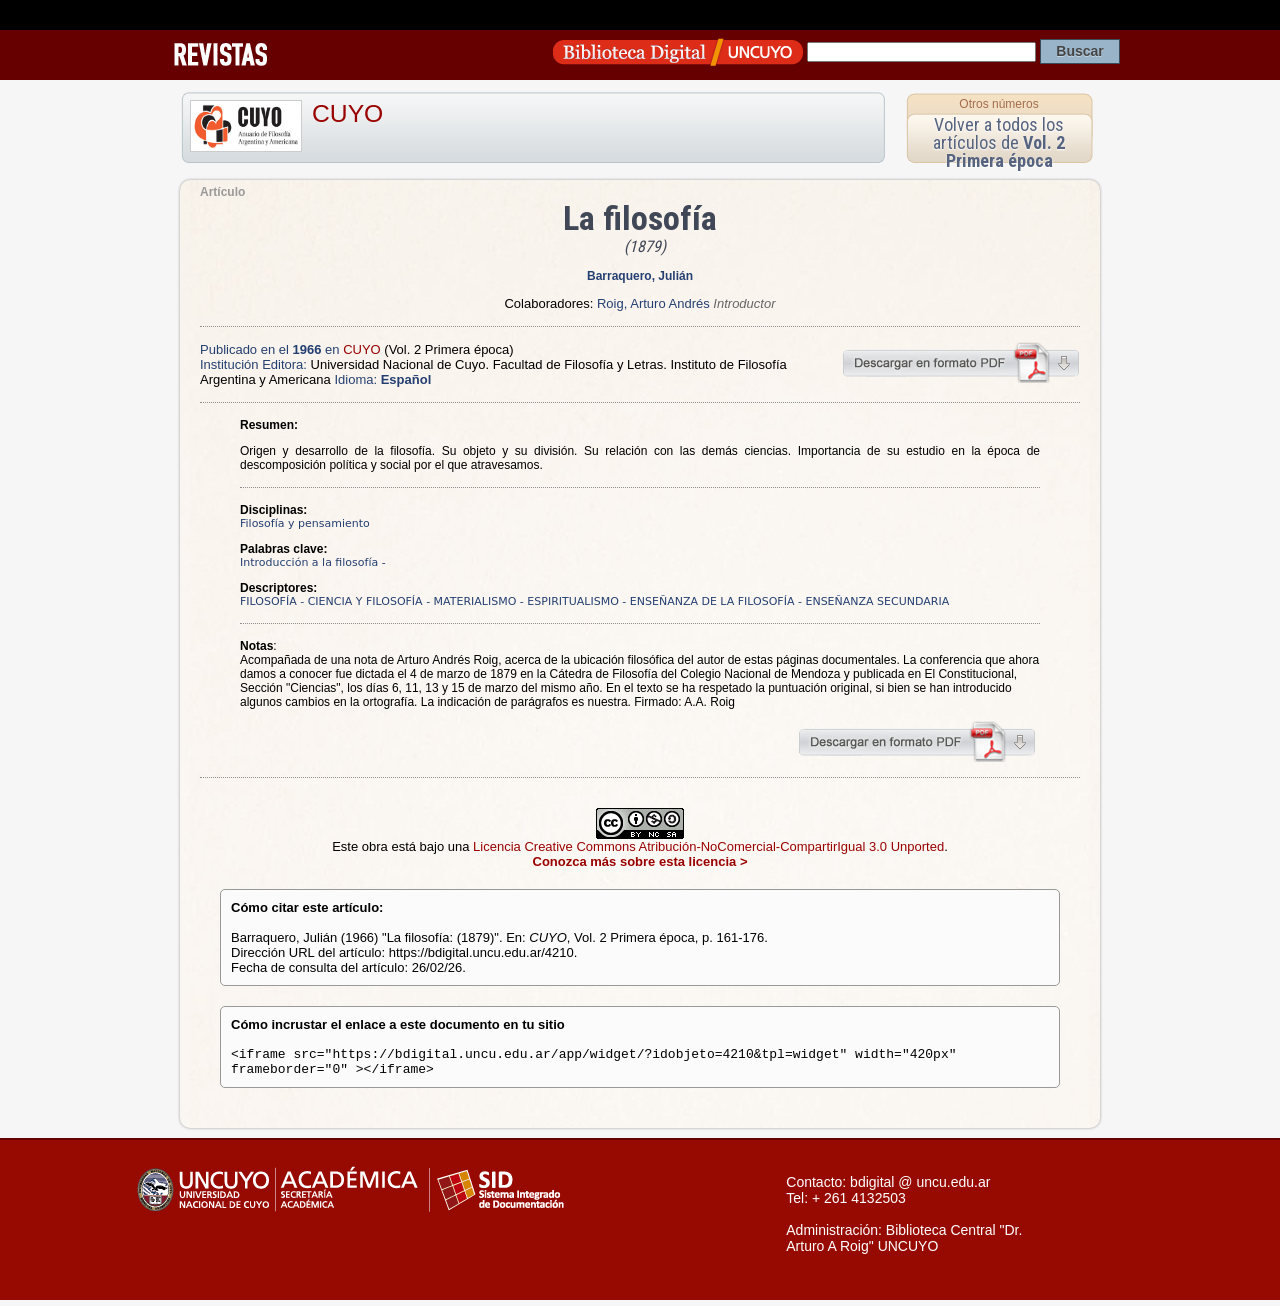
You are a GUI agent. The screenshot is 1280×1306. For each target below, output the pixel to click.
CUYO (347, 113)
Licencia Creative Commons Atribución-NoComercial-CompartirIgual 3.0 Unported (708, 846)
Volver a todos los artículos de (999, 142)
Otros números (998, 104)
